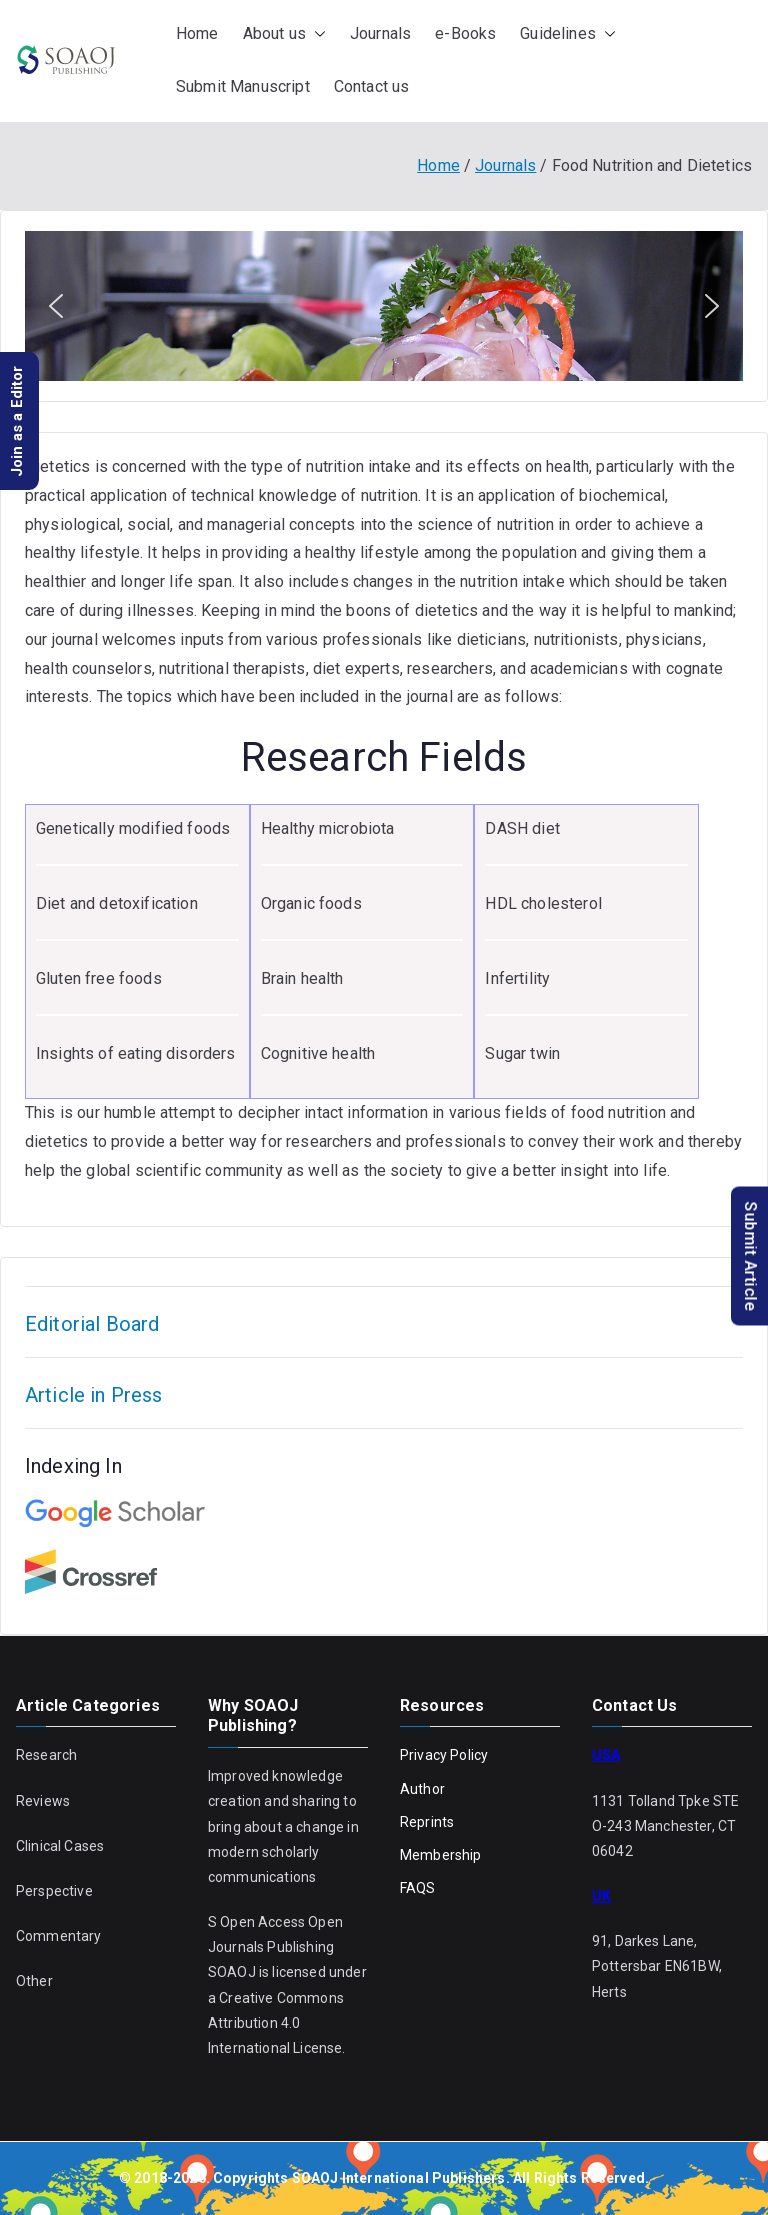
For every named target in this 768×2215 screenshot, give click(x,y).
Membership (441, 1855)
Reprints (427, 1822)
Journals (380, 33)
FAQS (418, 1888)
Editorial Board (92, 1324)
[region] (384, 306)
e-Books (465, 33)
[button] (316, 34)
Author (422, 1789)
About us (284, 34)
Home (197, 33)
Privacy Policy (444, 1755)
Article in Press (94, 1395)
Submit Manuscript (243, 86)
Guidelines (568, 34)
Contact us (372, 86)
